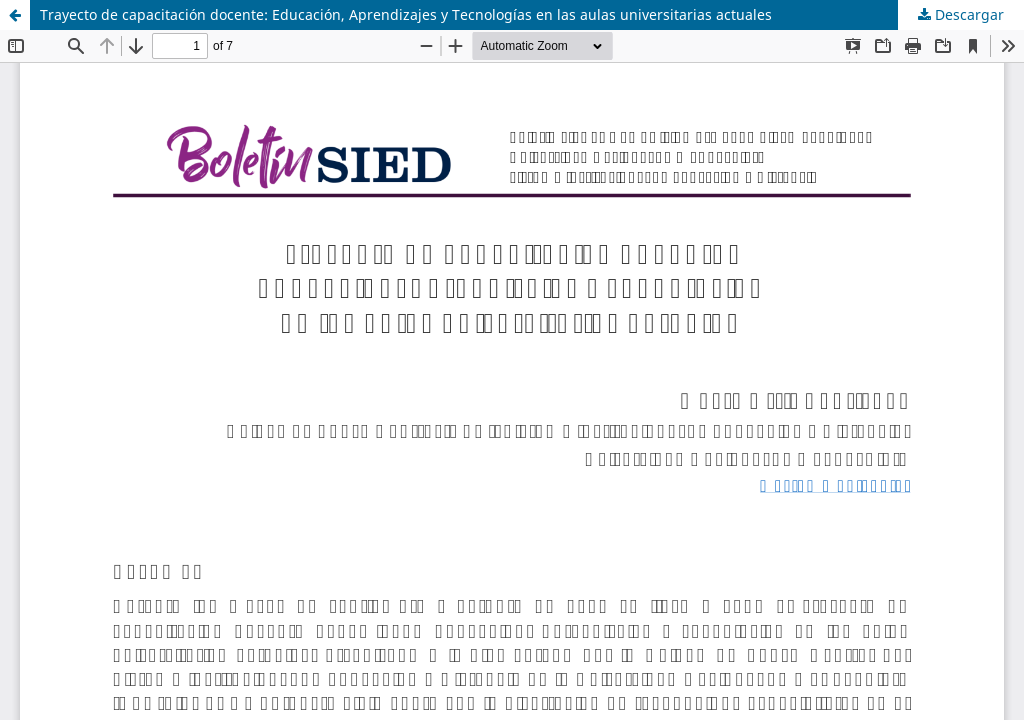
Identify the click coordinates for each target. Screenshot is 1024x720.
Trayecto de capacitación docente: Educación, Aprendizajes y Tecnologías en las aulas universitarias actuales (406, 14)
